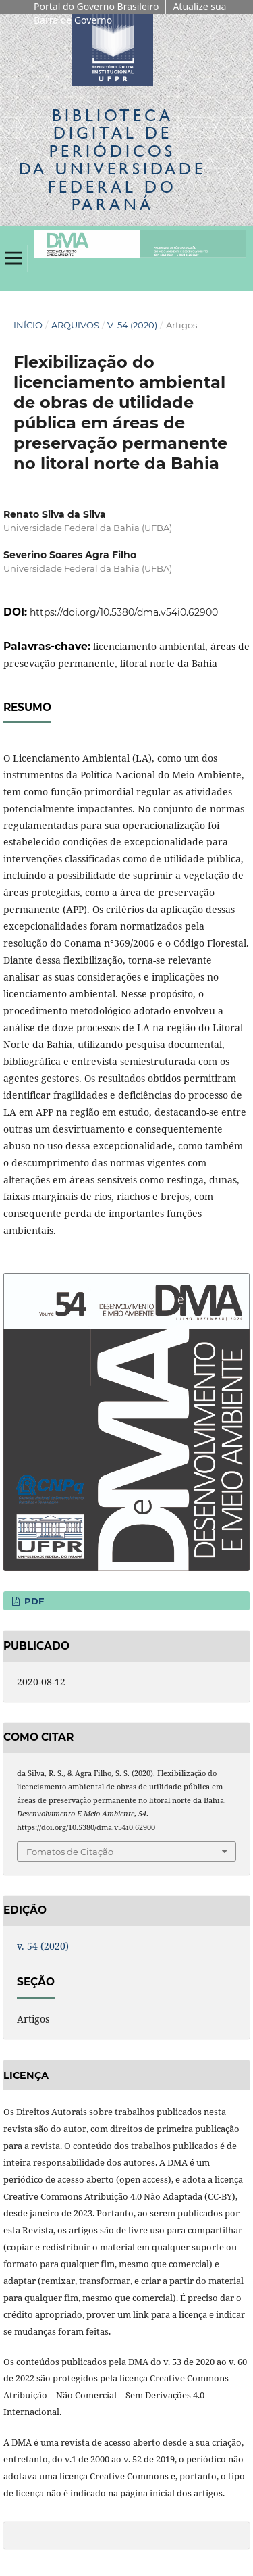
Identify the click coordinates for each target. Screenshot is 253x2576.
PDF (33, 1600)
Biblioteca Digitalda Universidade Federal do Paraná (112, 159)
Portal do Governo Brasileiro (96, 6)
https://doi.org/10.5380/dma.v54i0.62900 (124, 612)
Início (28, 325)
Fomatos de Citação (69, 1851)
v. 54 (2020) (132, 325)
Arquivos (75, 325)
